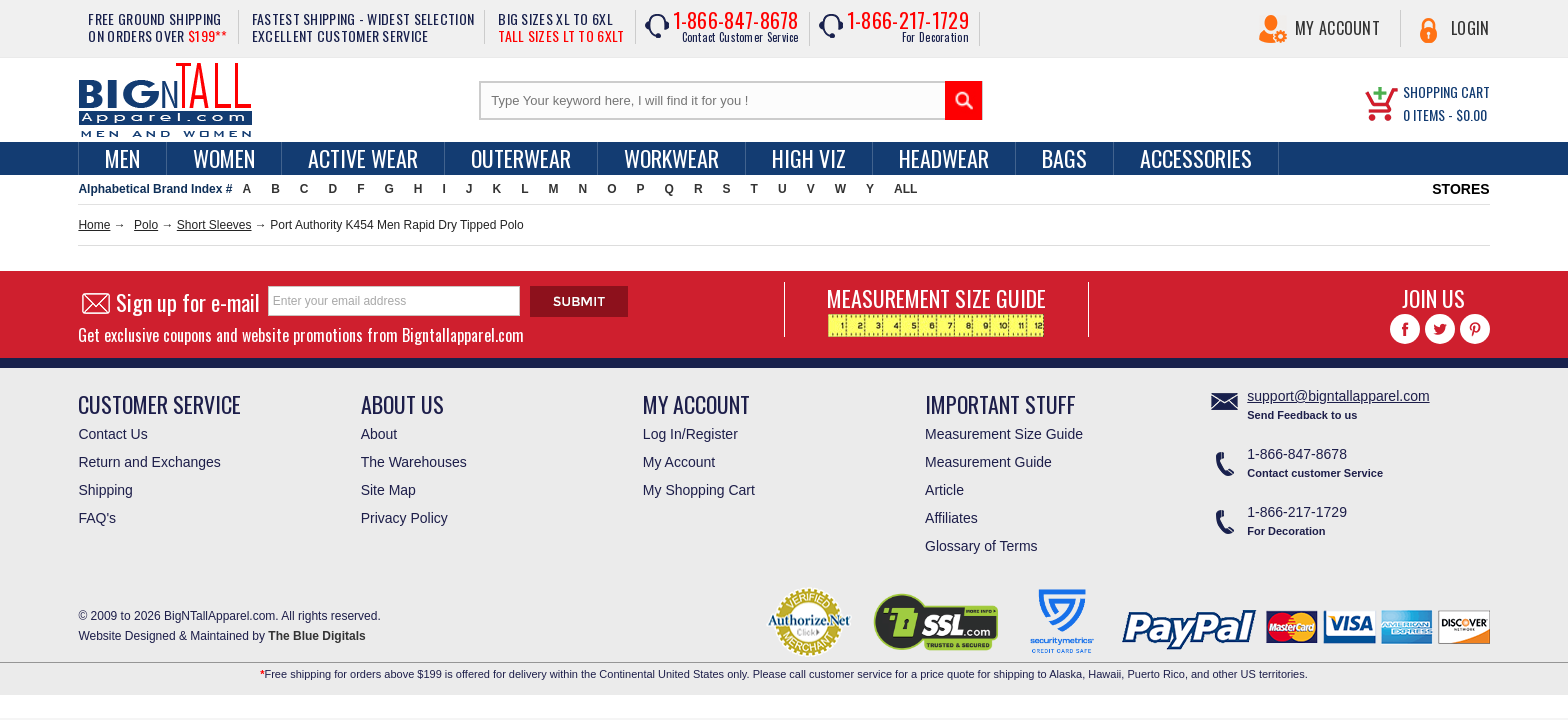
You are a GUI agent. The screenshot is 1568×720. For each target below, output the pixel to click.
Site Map (388, 490)
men (122, 158)
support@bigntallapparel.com (1338, 396)
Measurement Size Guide (1004, 434)
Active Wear (363, 158)
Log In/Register (690, 434)
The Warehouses (414, 462)
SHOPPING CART (1446, 91)
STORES (1460, 189)
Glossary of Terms (981, 546)
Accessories (1196, 158)
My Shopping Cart (699, 490)
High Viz (809, 158)
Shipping (105, 490)
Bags (1064, 158)
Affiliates (951, 518)
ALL (905, 189)
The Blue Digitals (316, 636)
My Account (1337, 28)
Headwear (944, 158)
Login (1470, 28)
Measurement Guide (988, 462)
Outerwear (521, 158)
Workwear (671, 158)
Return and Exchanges (149, 462)
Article (944, 490)
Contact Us (112, 434)
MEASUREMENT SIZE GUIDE (936, 309)
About (379, 434)
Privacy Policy (404, 518)
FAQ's (97, 518)
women (224, 158)
